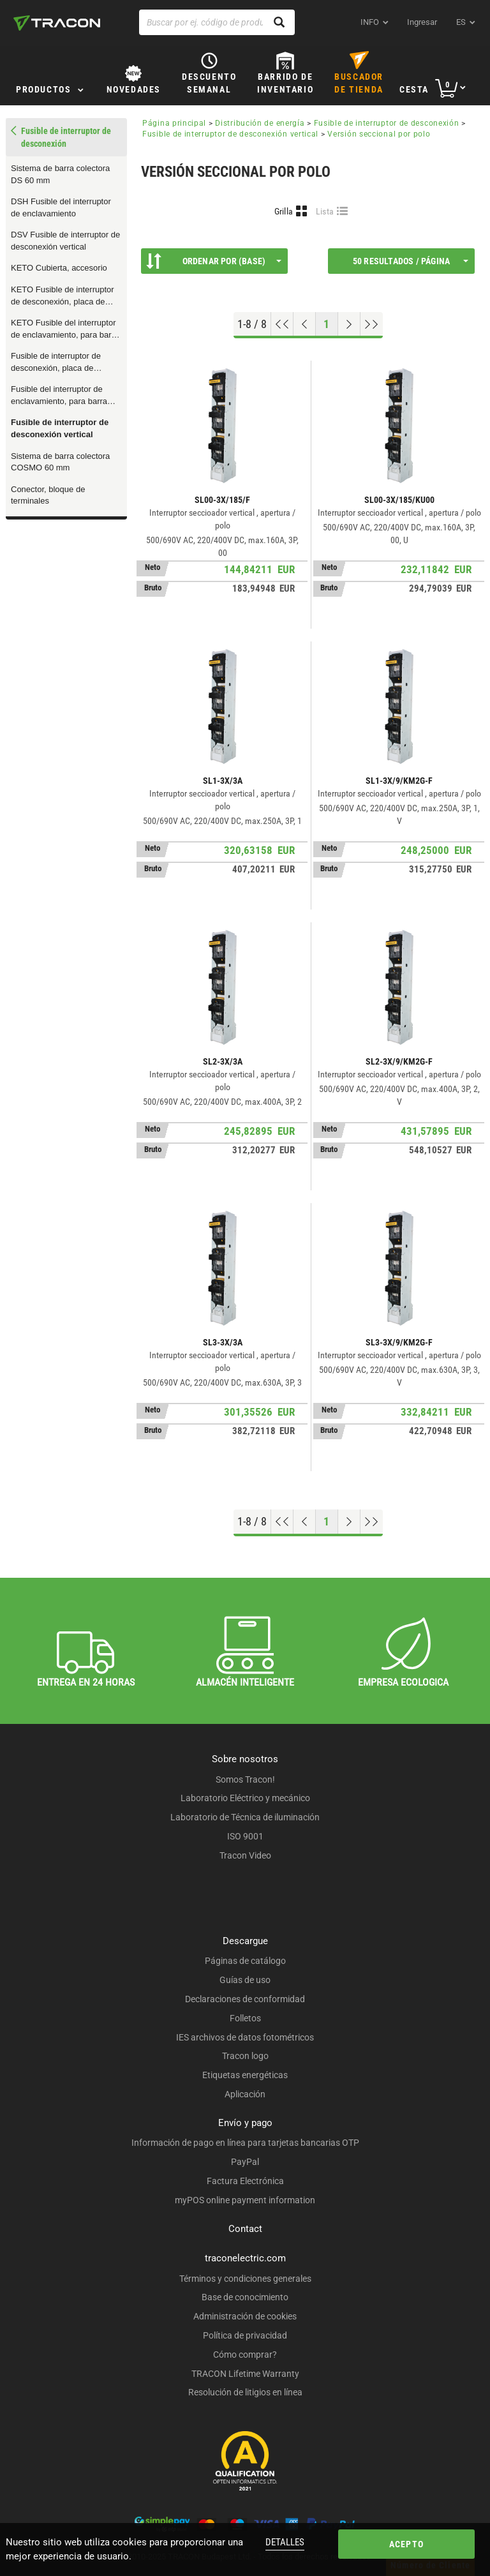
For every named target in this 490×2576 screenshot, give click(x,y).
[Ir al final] (371, 324)
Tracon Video (245, 1855)
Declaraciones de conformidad (245, 1999)
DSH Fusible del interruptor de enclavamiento (61, 207)
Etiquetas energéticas (245, 2075)
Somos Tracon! (245, 1779)
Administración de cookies (245, 2316)
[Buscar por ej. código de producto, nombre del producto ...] (217, 22)
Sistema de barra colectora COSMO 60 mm (60, 462)
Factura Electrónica (245, 2181)
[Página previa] (304, 324)
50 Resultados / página (410, 261)
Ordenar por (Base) (213, 261)
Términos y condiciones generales (245, 2278)
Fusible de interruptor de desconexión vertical (59, 428)
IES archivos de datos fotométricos (245, 2037)
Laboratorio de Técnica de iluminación (245, 1817)
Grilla (283, 211)
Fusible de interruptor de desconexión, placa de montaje (56, 362)
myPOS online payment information (245, 2200)
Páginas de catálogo (245, 1961)
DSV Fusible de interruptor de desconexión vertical (65, 240)
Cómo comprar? (245, 2354)
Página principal (174, 123)
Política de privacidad (245, 2335)
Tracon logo (245, 2056)
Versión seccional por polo (378, 134)
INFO (369, 22)
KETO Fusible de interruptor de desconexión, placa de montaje (62, 296)
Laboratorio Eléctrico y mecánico (245, 1798)
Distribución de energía (259, 123)
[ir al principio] (282, 324)
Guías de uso (245, 1980)
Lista (325, 211)
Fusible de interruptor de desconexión (386, 123)
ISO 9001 (245, 1836)
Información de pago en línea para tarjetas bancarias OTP (245, 2143)
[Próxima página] (349, 324)
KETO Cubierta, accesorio (59, 268)
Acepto (406, 2544)
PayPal (245, 2162)
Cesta (414, 89)
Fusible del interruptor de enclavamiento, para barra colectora (59, 395)
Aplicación (245, 2094)
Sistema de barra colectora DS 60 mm (60, 174)
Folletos (245, 2018)
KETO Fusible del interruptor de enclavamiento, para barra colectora (65, 329)
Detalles (284, 2542)
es (461, 22)
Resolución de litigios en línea (245, 2392)
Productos (43, 89)
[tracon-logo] (57, 23)
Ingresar (422, 22)
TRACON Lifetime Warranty (245, 2374)
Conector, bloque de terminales (48, 495)
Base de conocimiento (245, 2297)
